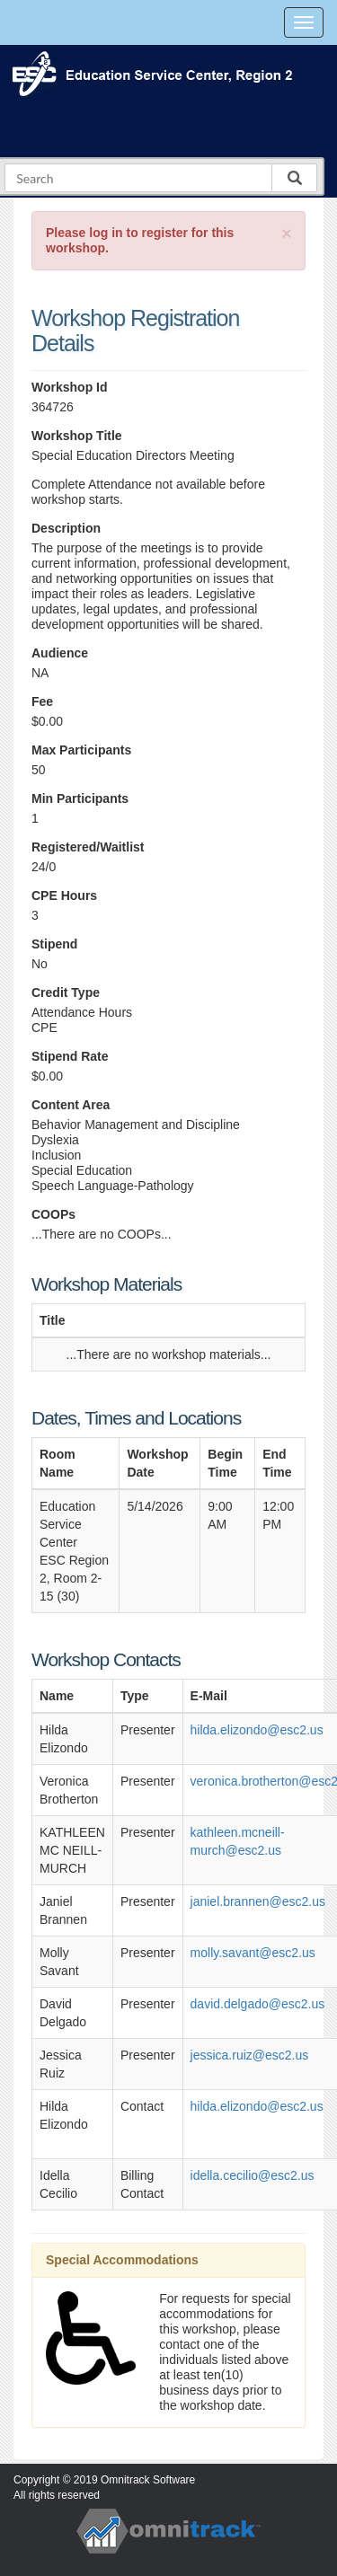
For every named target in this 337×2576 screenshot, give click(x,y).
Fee (42, 701)
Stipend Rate (70, 1056)
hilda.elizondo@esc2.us (257, 1730)
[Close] (286, 233)
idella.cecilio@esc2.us (253, 2175)
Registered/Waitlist (88, 847)
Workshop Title (76, 435)
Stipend (54, 944)
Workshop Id (69, 387)
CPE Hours (64, 895)
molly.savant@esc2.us (253, 1952)
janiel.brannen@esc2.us (258, 1901)
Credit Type (65, 992)
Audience (59, 653)
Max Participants (81, 750)
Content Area (70, 1105)
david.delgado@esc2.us (258, 2004)
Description (66, 528)
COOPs (53, 1214)
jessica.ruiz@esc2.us (250, 2055)
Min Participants (80, 798)
